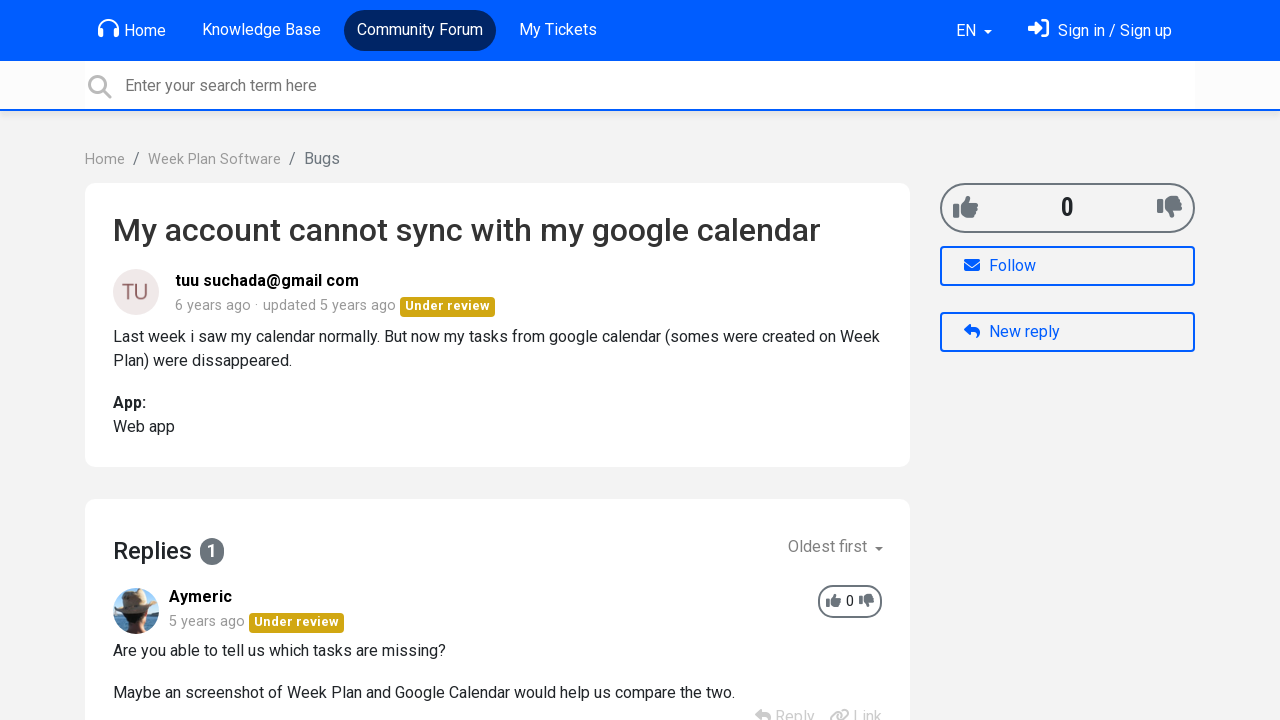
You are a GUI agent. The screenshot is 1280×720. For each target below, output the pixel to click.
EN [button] (968, 30)
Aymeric (200, 596)
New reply (1012, 331)
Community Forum (420, 29)
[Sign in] (1100, 30)
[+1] (965, 207)
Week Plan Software (214, 159)
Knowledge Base (261, 29)
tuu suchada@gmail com (267, 280)
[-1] (1169, 207)
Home (132, 29)
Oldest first (829, 546)
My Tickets (558, 29)
